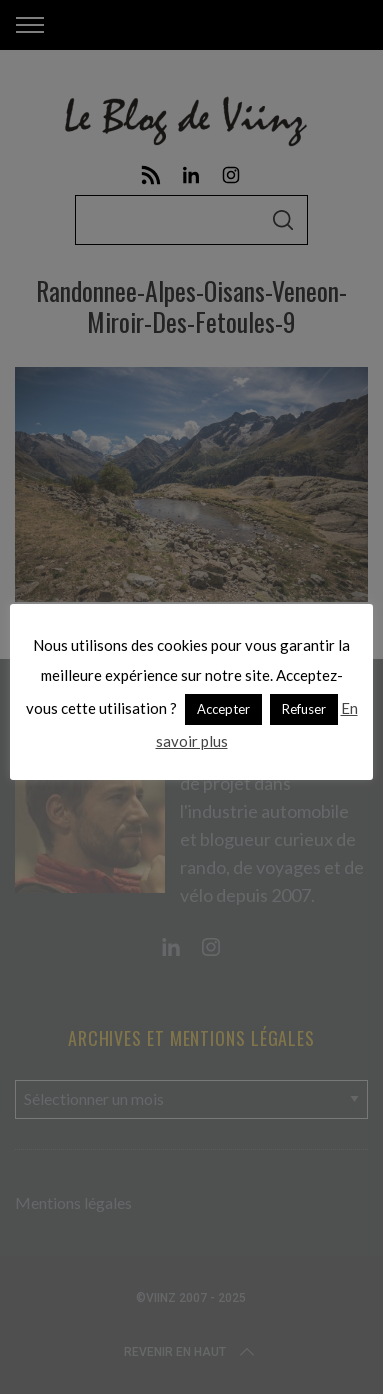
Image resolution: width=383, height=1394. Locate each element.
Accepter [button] (223, 709)
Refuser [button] (304, 709)
